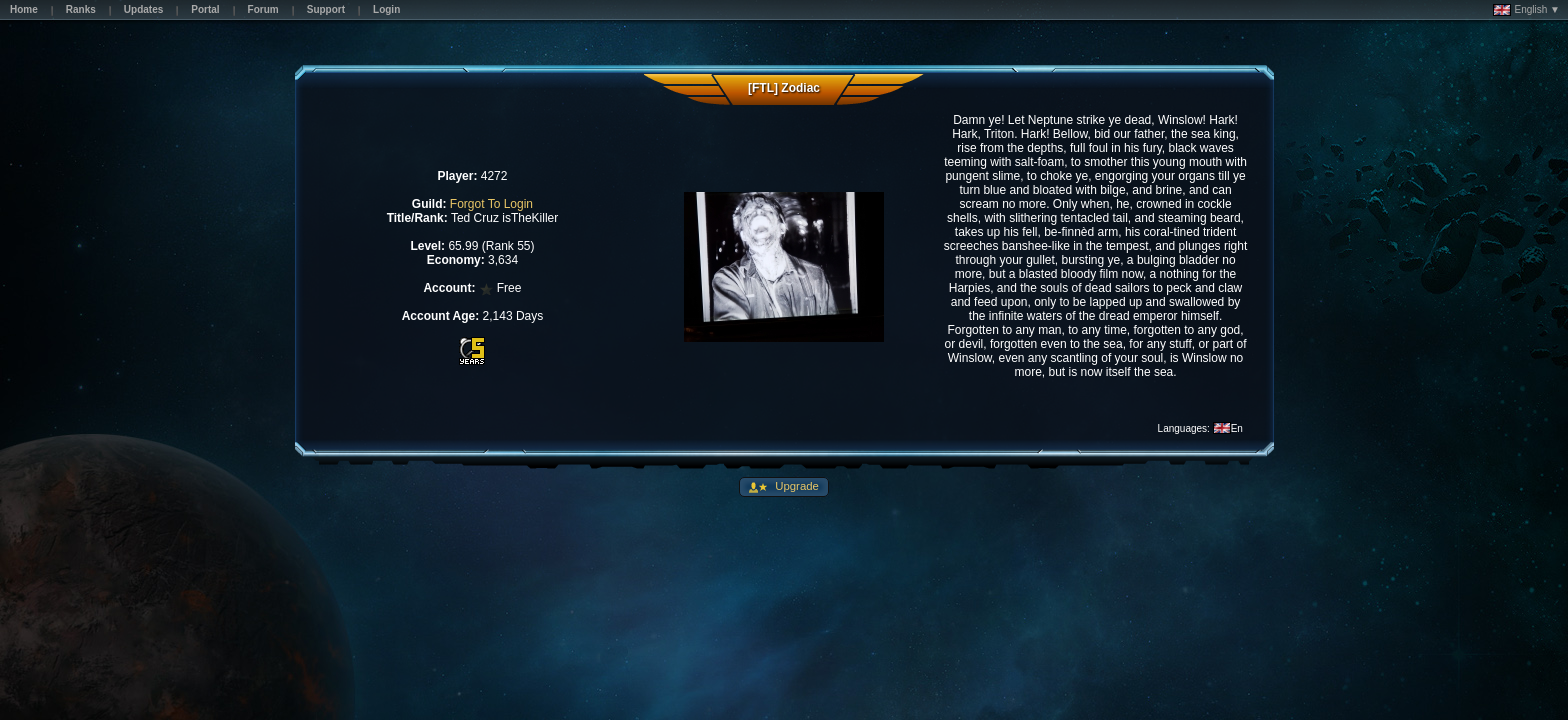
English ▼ (1526, 10)
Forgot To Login (491, 204)
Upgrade (795, 486)
